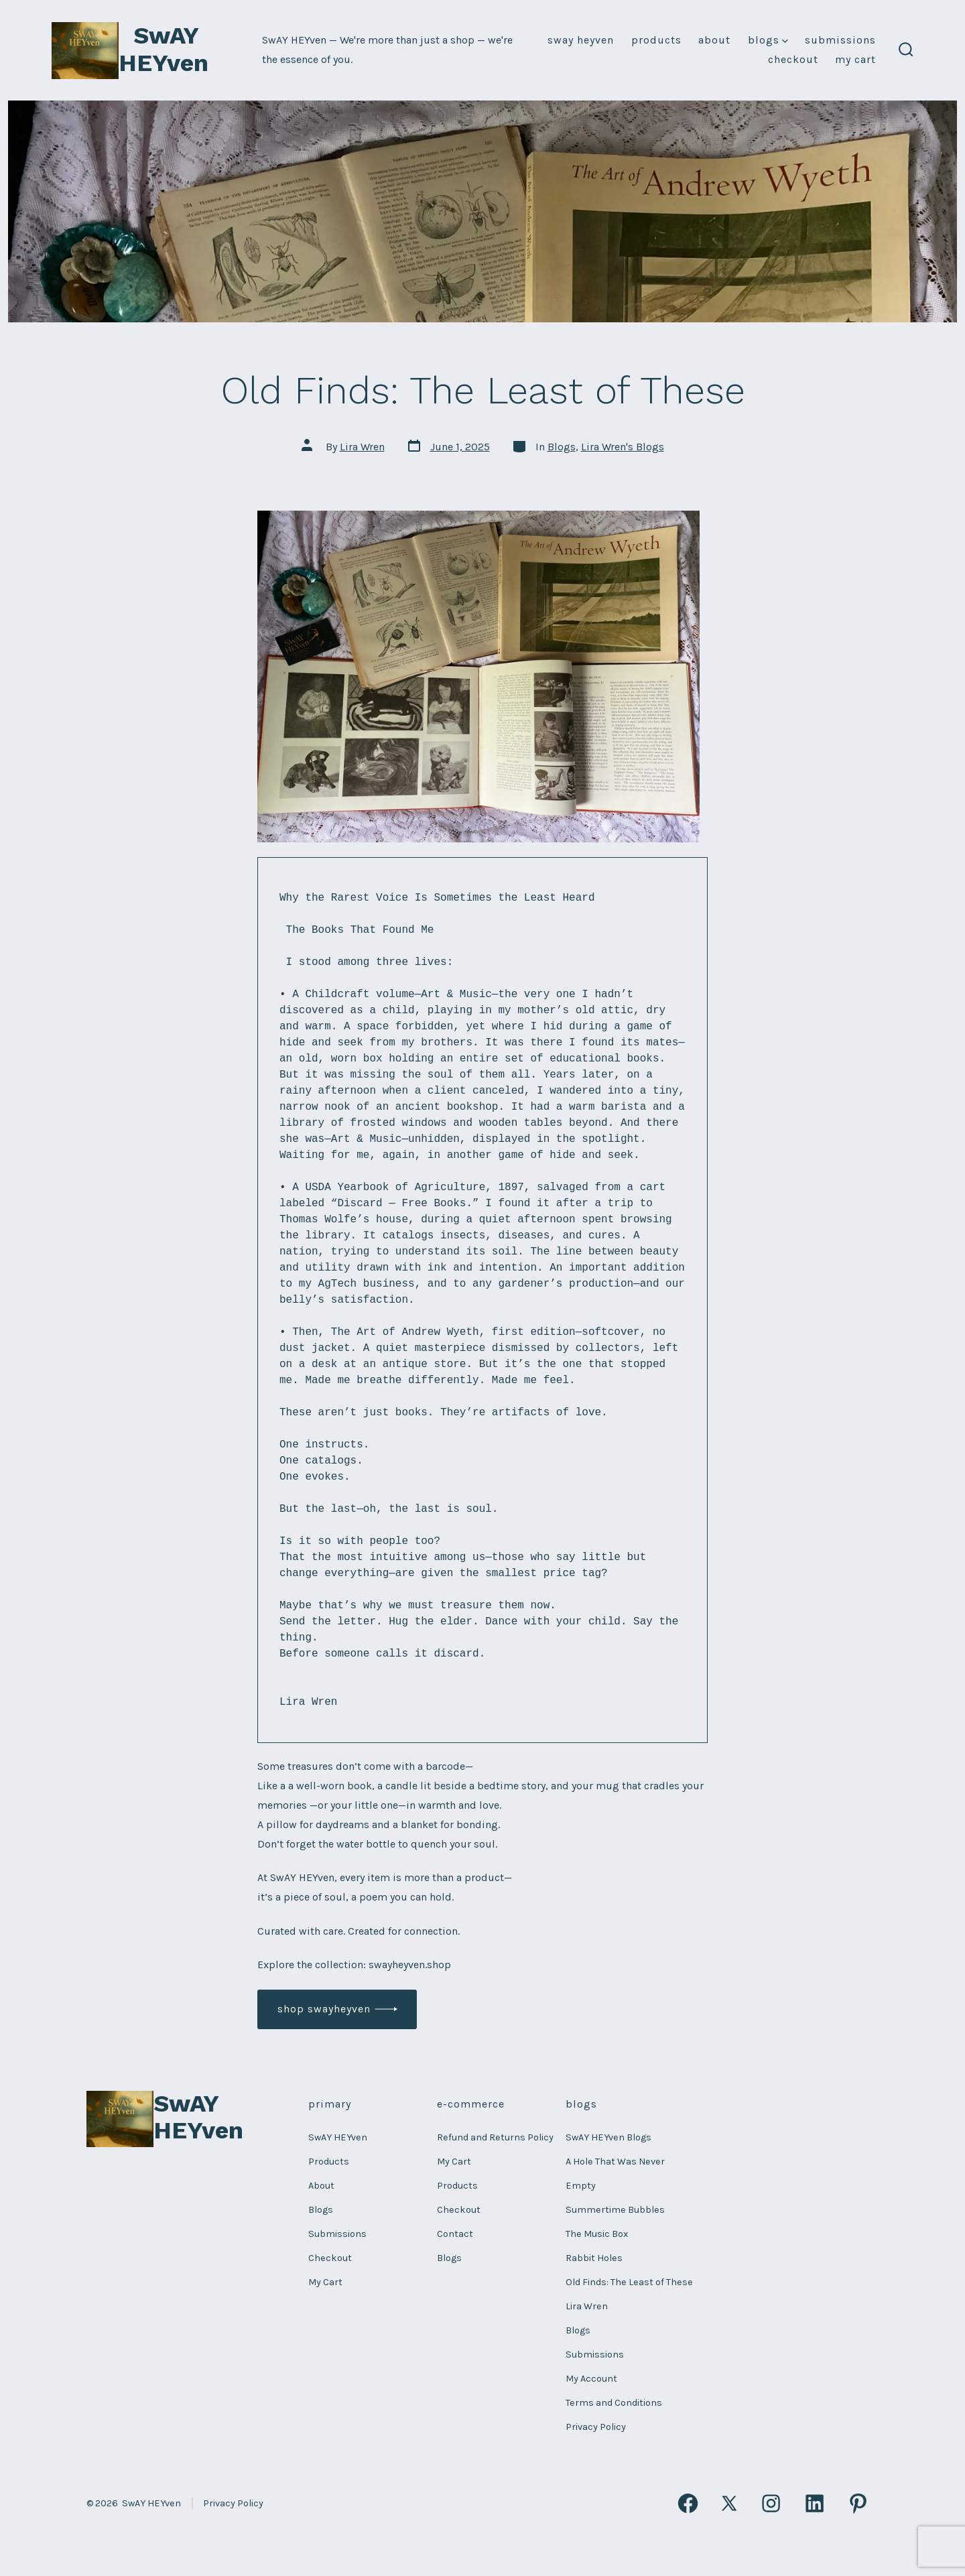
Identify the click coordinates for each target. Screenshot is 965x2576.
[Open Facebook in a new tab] (687, 2503)
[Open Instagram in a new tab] (771, 2503)
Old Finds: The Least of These (629, 2282)
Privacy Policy (596, 2427)
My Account (591, 2378)
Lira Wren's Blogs (622, 446)
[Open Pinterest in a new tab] (858, 2503)
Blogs (768, 40)
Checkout (793, 59)
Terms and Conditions (614, 2402)
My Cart (855, 59)
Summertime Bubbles (615, 2209)
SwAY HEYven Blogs (608, 2137)
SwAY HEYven (581, 40)
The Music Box (597, 2234)
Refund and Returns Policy (495, 2137)
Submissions (840, 40)
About (714, 40)
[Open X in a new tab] (730, 2503)
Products (656, 40)
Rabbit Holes (594, 2258)
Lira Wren (362, 446)
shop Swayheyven (324, 2008)
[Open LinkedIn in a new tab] (814, 2503)
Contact (455, 2234)
